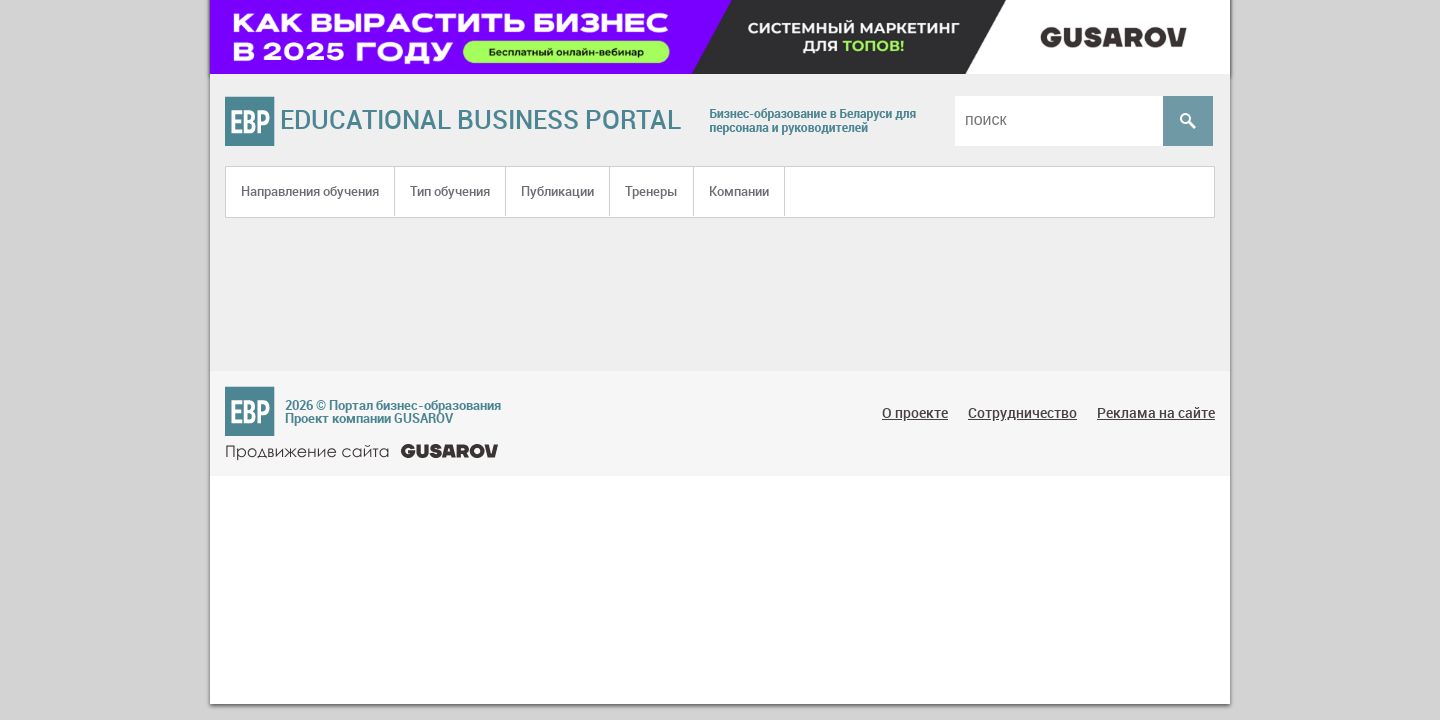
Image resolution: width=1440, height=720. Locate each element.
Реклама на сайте (1156, 412)
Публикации (557, 191)
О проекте (915, 412)
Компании (739, 191)
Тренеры (651, 191)
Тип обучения (450, 191)
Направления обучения (310, 191)
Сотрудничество (1022, 412)
